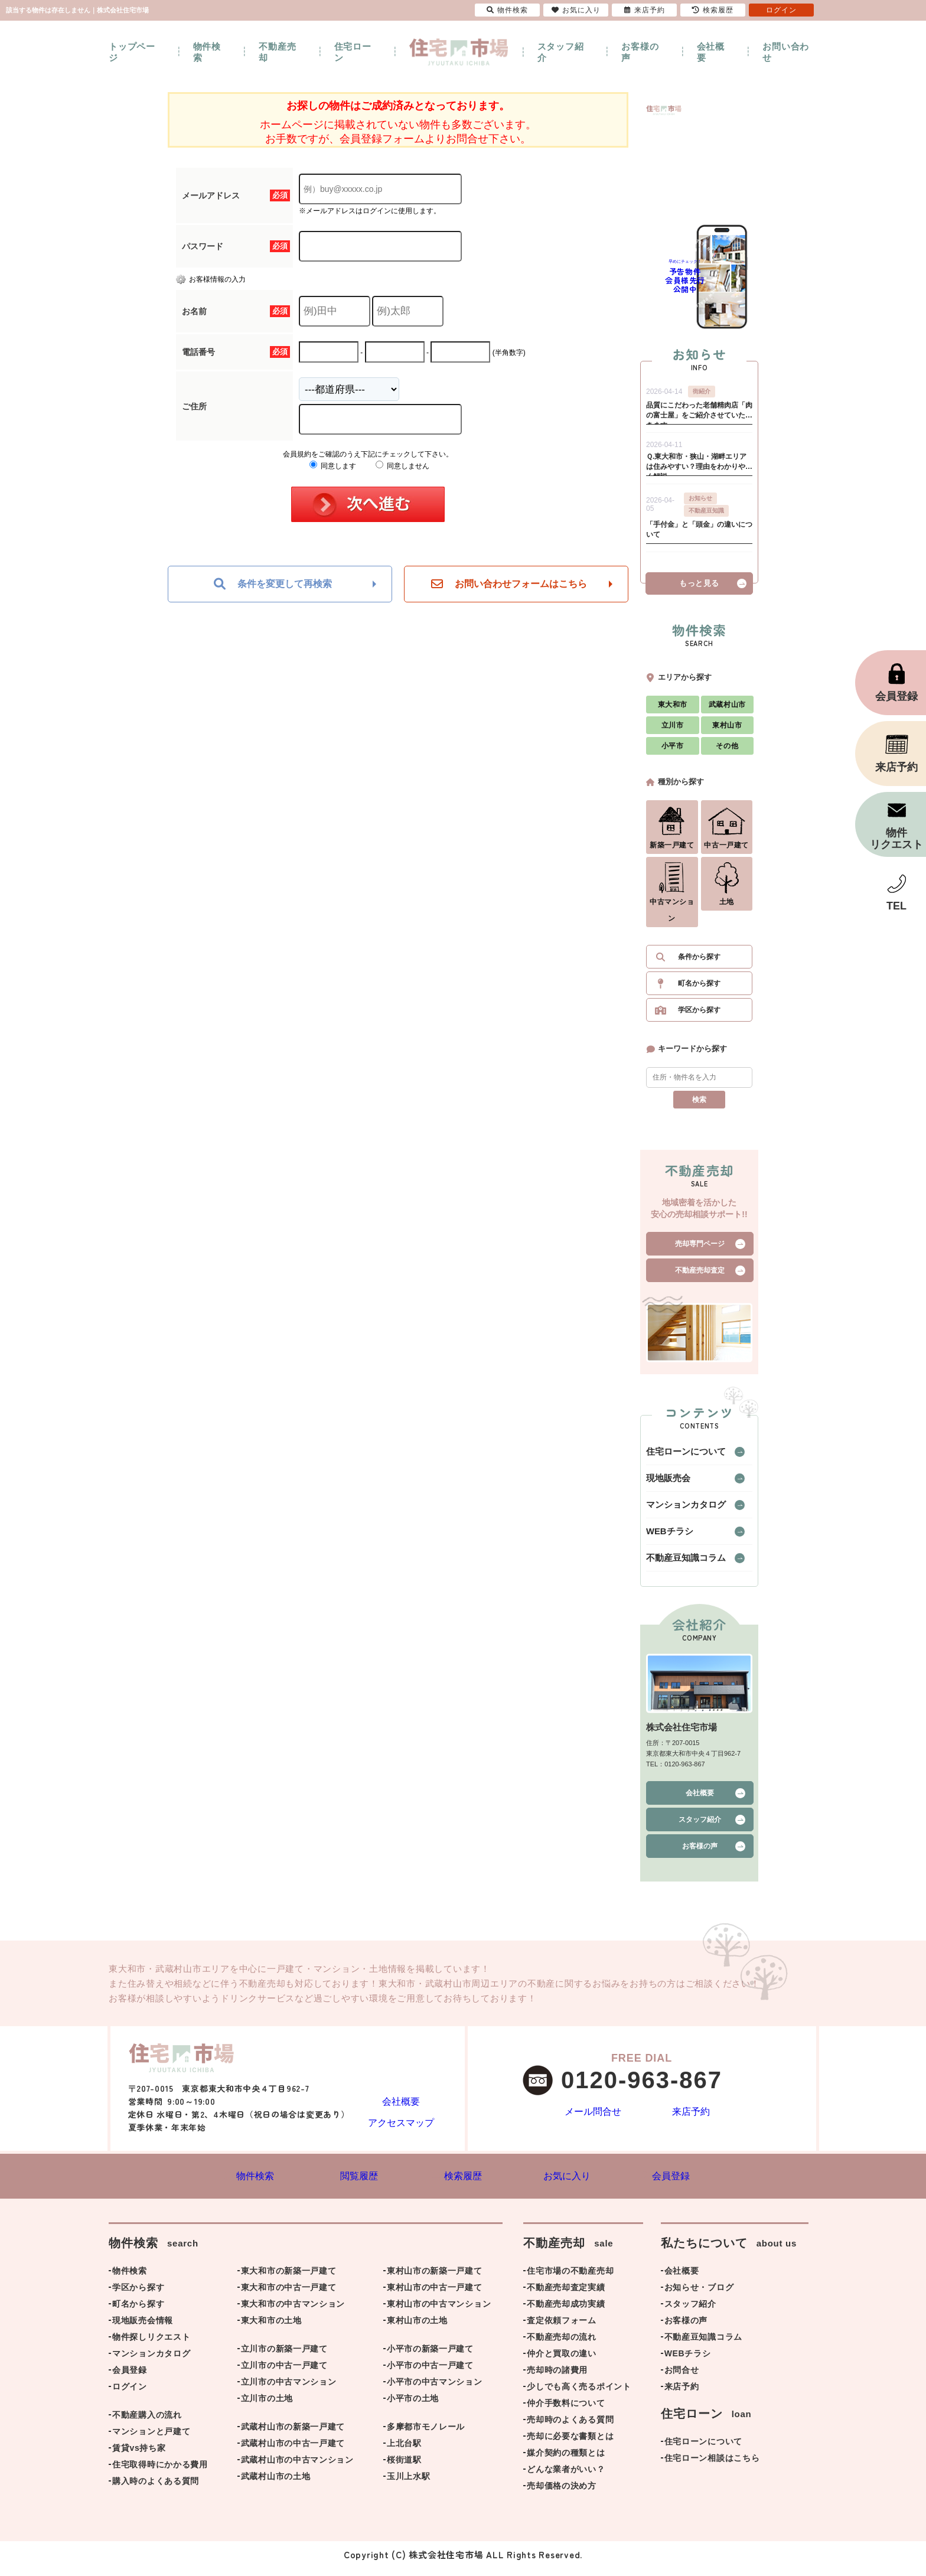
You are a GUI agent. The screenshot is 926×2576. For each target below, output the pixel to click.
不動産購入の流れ (147, 2423)
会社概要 (711, 52)
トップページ (132, 52)
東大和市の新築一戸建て (289, 2279)
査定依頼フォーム (561, 2328)
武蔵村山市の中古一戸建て (293, 2451)
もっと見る (699, 589)
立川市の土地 (267, 2406)
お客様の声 (639, 52)
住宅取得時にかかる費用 (160, 2472)
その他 (727, 752)
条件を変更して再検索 (273, 584)
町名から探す (699, 989)
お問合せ (681, 2378)
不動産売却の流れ (561, 2345)
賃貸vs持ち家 (138, 2456)
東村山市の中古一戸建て (434, 2295)
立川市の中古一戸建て (284, 2373)
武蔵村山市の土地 (276, 2484)
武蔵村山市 (727, 710)
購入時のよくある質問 (155, 2489)
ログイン (129, 2394)
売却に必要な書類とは (570, 2444)
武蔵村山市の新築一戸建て (293, 2435)
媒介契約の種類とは (566, 2461)
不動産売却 (277, 52)
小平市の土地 (413, 2406)
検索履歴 (712, 10)
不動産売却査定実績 (566, 2295)
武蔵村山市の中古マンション (297, 2468)
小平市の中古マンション (434, 2390)
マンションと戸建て (151, 2439)
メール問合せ (593, 2119)
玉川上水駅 (409, 2484)
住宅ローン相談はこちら (712, 2466)
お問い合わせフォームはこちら (509, 584)
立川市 (672, 731)
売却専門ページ (700, 1249)
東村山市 (727, 731)
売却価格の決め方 (561, 2494)
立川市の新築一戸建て (284, 2357)
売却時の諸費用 (557, 2378)
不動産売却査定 (700, 1276)
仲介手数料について (566, 2411)
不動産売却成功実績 (566, 2312)
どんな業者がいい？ (566, 2477)
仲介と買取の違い (561, 2361)
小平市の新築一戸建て (430, 2357)
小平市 (672, 752)
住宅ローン (352, 52)
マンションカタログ (678, 1511)
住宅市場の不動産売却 (570, 2279)
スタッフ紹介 (560, 52)
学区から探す (699, 1016)
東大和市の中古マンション (293, 2312)
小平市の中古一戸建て (430, 2373)
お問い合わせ (785, 52)
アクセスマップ (401, 2127)
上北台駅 (404, 2451)
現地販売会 (664, 1484)
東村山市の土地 (417, 2328)
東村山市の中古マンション (439, 2312)
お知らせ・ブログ (699, 2295)
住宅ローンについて (678, 1457)
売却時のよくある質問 (570, 2427)
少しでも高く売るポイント (579, 2394)
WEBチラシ (665, 1537)
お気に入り (576, 10)
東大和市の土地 (271, 2328)
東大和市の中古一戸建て (289, 2295)
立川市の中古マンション (289, 2390)
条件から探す (699, 962)
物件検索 (207, 52)
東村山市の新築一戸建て (434, 2279)
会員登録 (129, 2378)
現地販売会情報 (142, 2328)
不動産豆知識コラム (678, 1564)
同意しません (402, 466)
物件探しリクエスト (151, 2345)
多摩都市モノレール (426, 2435)
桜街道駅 (404, 2468)
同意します (332, 466)
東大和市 (672, 710)
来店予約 (690, 2119)
